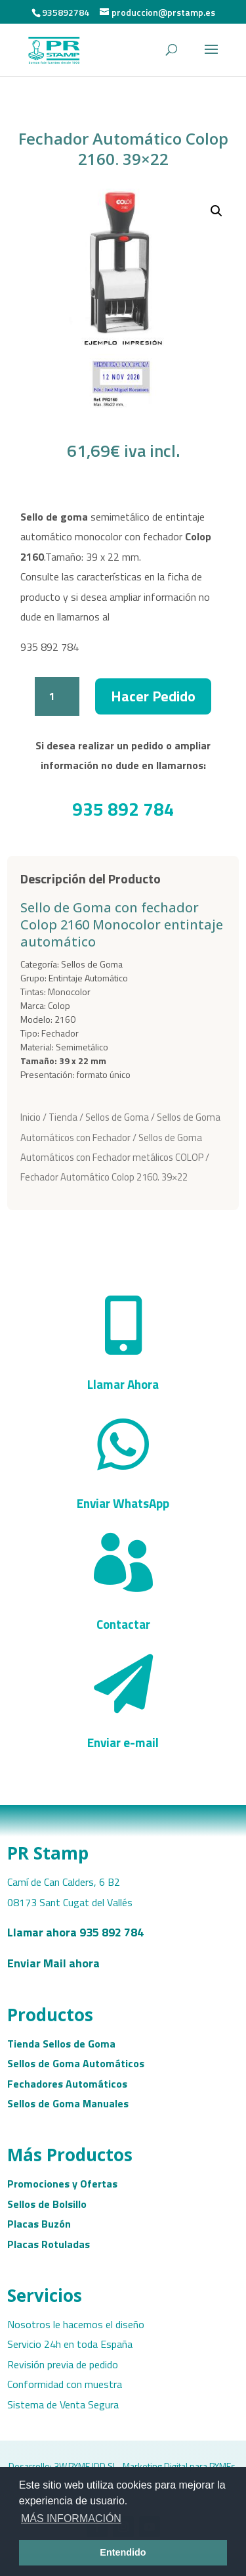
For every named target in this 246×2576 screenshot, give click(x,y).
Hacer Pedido (153, 696)
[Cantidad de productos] (57, 696)
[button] (216, 211)
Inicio (30, 1117)
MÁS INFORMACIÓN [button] (71, 2518)
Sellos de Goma (117, 1117)
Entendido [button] (123, 2552)
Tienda (63, 1117)
